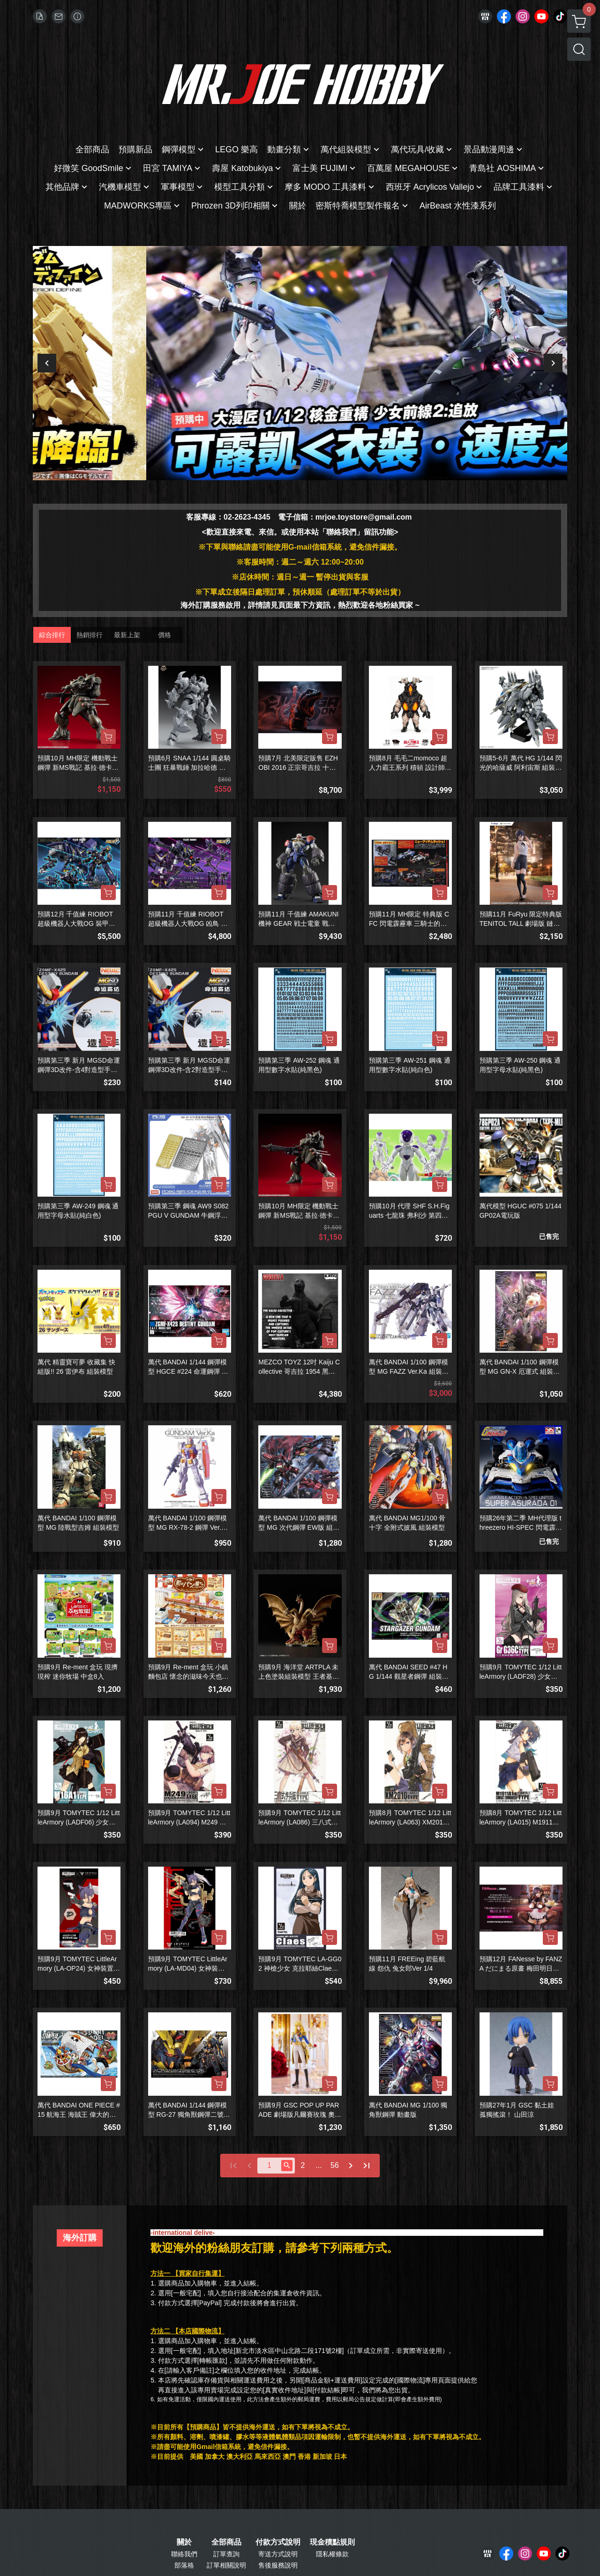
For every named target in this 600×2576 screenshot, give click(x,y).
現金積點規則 (332, 2542)
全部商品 (226, 2542)
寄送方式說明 (278, 2554)
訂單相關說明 (226, 2565)
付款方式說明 (277, 2542)
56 (334, 2165)
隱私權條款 (332, 2554)
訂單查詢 (226, 2554)
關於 (184, 2542)
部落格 (184, 2565)
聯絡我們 (184, 2554)
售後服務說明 (278, 2565)
